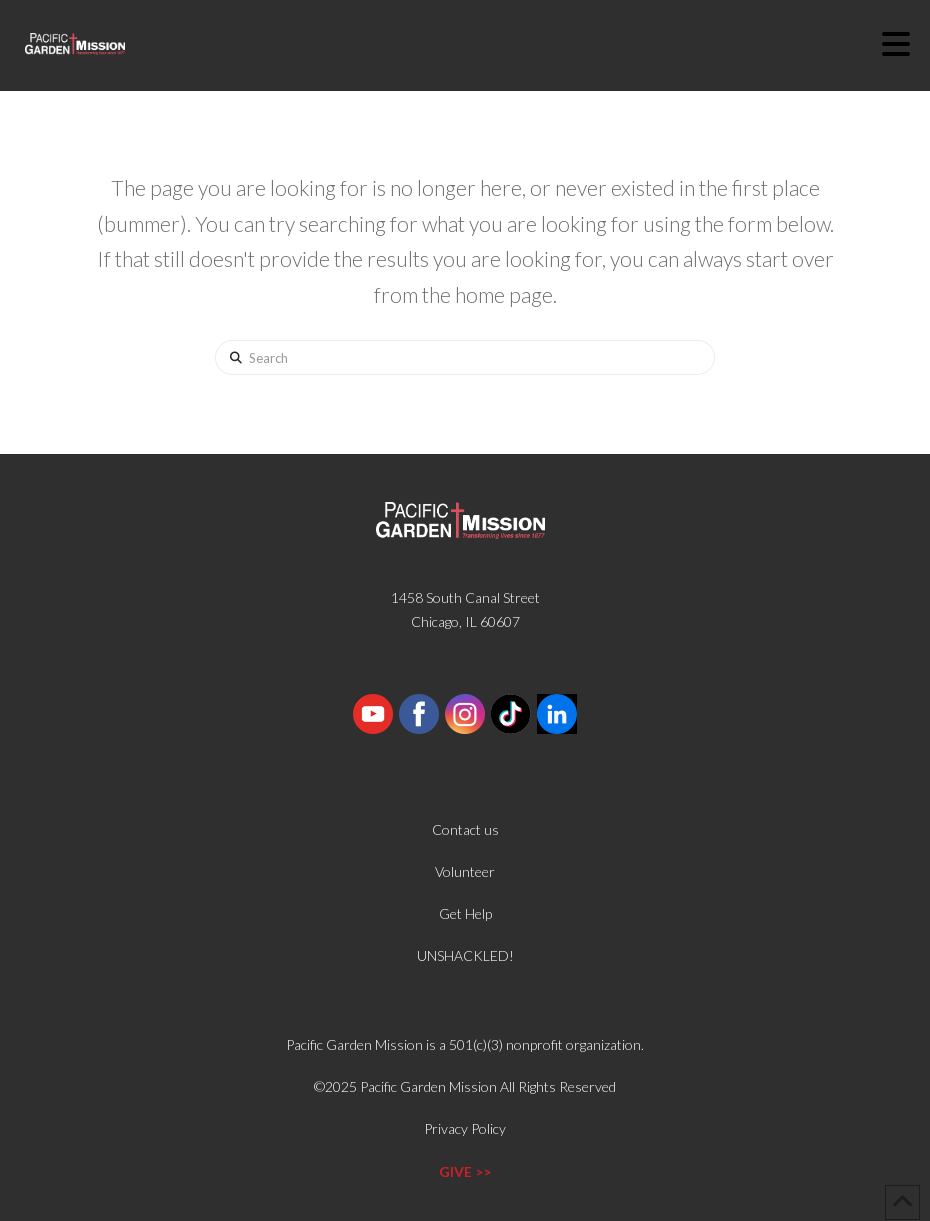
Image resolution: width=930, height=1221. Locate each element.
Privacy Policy (465, 1128)
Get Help (465, 913)
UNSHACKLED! (465, 955)
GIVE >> (465, 1171)
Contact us (465, 829)
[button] (906, 44)
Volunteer (465, 871)
